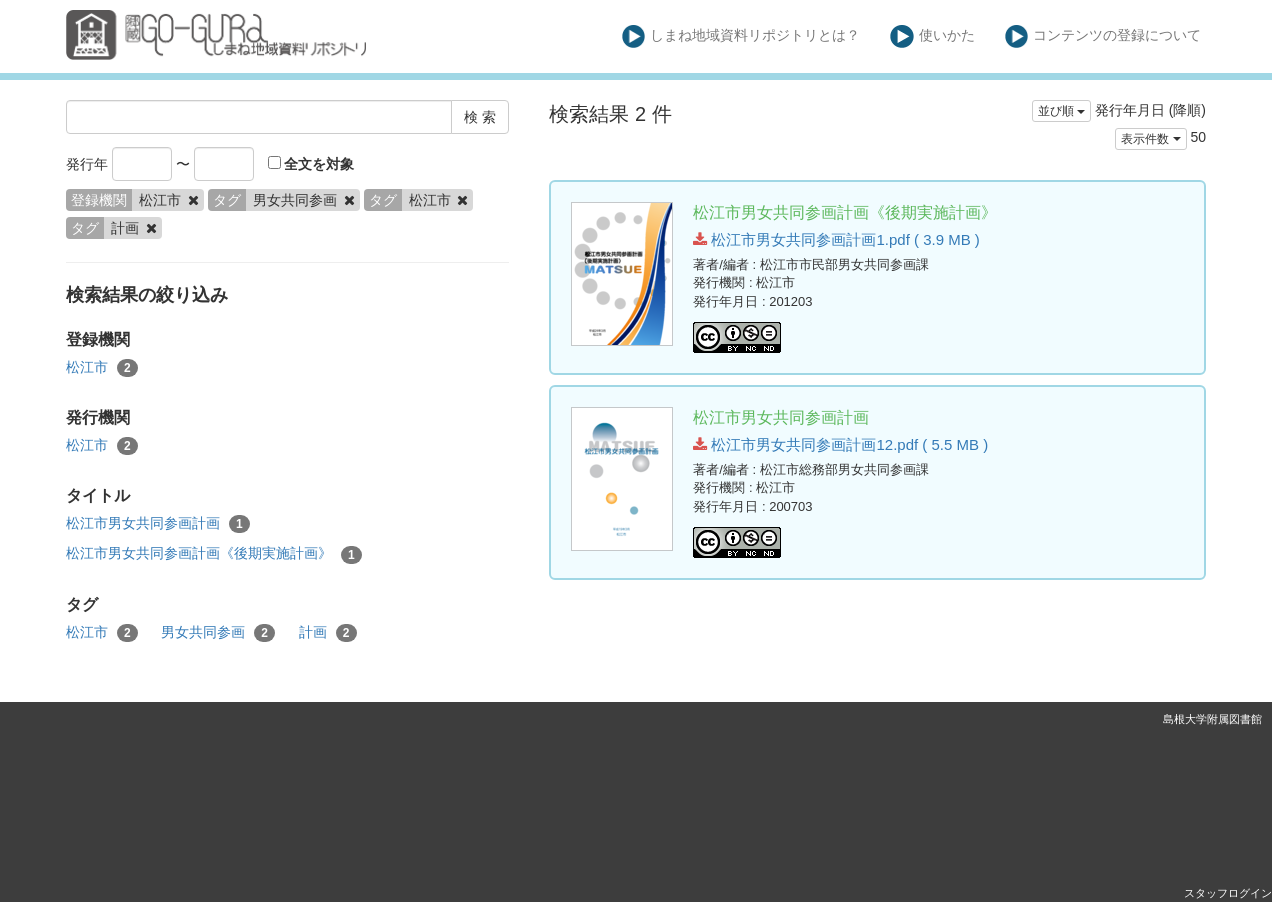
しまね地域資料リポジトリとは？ (741, 36)
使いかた (932, 36)
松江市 (102, 368)
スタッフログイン (1228, 893)
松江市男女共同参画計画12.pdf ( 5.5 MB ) (840, 444)
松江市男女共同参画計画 (158, 524)
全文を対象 (311, 164)
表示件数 (1150, 139)
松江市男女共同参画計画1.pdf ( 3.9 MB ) (836, 239)
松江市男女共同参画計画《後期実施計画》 (214, 554)
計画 (328, 633)
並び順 (1061, 111)
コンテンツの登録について (1103, 36)
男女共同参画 (218, 633)
